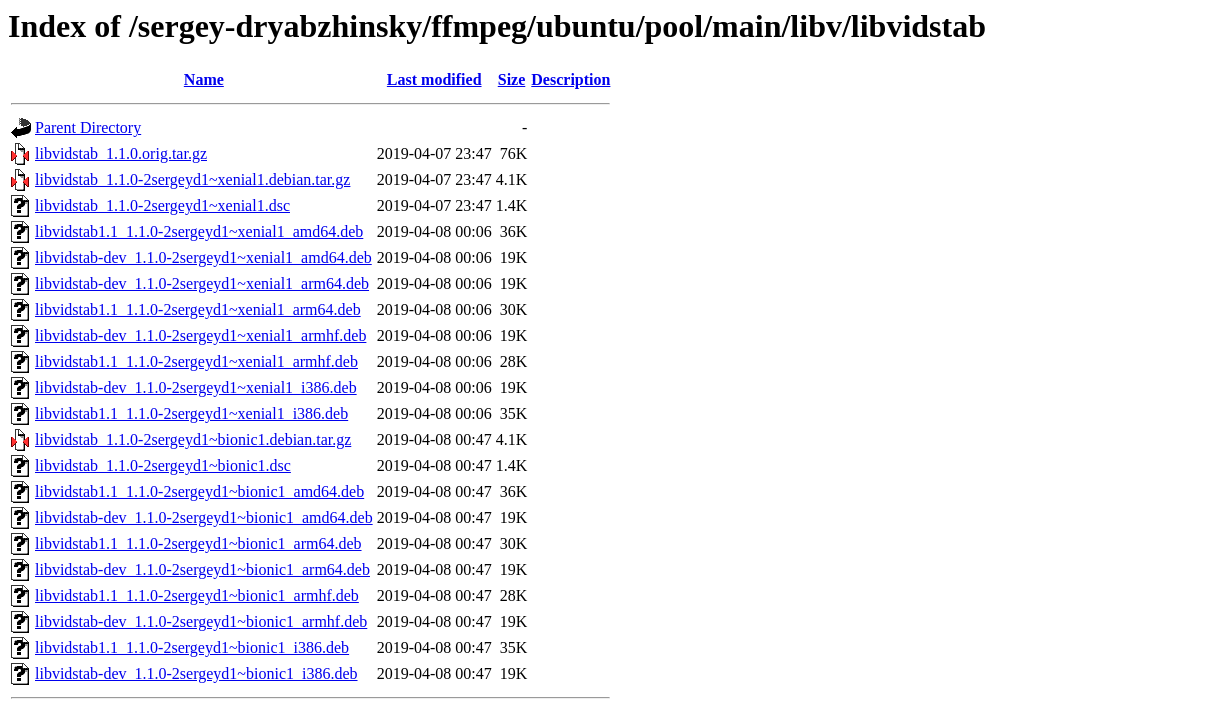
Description (570, 79)
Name (204, 79)
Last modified (434, 79)
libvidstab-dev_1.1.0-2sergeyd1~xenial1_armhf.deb (200, 335)
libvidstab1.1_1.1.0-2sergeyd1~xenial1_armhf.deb (196, 361)
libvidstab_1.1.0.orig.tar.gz (121, 153)
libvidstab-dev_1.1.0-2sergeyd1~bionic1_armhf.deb (201, 621)
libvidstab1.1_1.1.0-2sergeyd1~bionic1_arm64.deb (198, 543)
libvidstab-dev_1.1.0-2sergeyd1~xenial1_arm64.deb (202, 283)
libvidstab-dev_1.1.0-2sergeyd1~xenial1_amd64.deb (203, 257)
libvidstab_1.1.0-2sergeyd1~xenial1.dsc (162, 205)
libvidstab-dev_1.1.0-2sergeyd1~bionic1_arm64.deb (202, 569)
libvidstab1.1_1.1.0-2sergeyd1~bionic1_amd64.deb (199, 491)
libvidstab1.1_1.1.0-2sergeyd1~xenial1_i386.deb (191, 413)
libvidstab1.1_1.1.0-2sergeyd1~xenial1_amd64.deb (199, 231)
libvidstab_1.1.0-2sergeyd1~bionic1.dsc (163, 465)
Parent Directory (88, 127)
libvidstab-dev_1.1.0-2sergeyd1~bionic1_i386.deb (196, 673)
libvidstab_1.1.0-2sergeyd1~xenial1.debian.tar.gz (192, 179)
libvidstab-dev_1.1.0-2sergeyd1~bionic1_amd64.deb (204, 517)
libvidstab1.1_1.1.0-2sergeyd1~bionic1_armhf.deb (197, 595)
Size (512, 79)
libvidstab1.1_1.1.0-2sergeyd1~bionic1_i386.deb (192, 647)
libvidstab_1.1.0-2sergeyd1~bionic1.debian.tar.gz (193, 439)
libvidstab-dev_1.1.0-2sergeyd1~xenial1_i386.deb (196, 387)
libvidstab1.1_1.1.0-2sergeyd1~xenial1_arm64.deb (198, 309)
